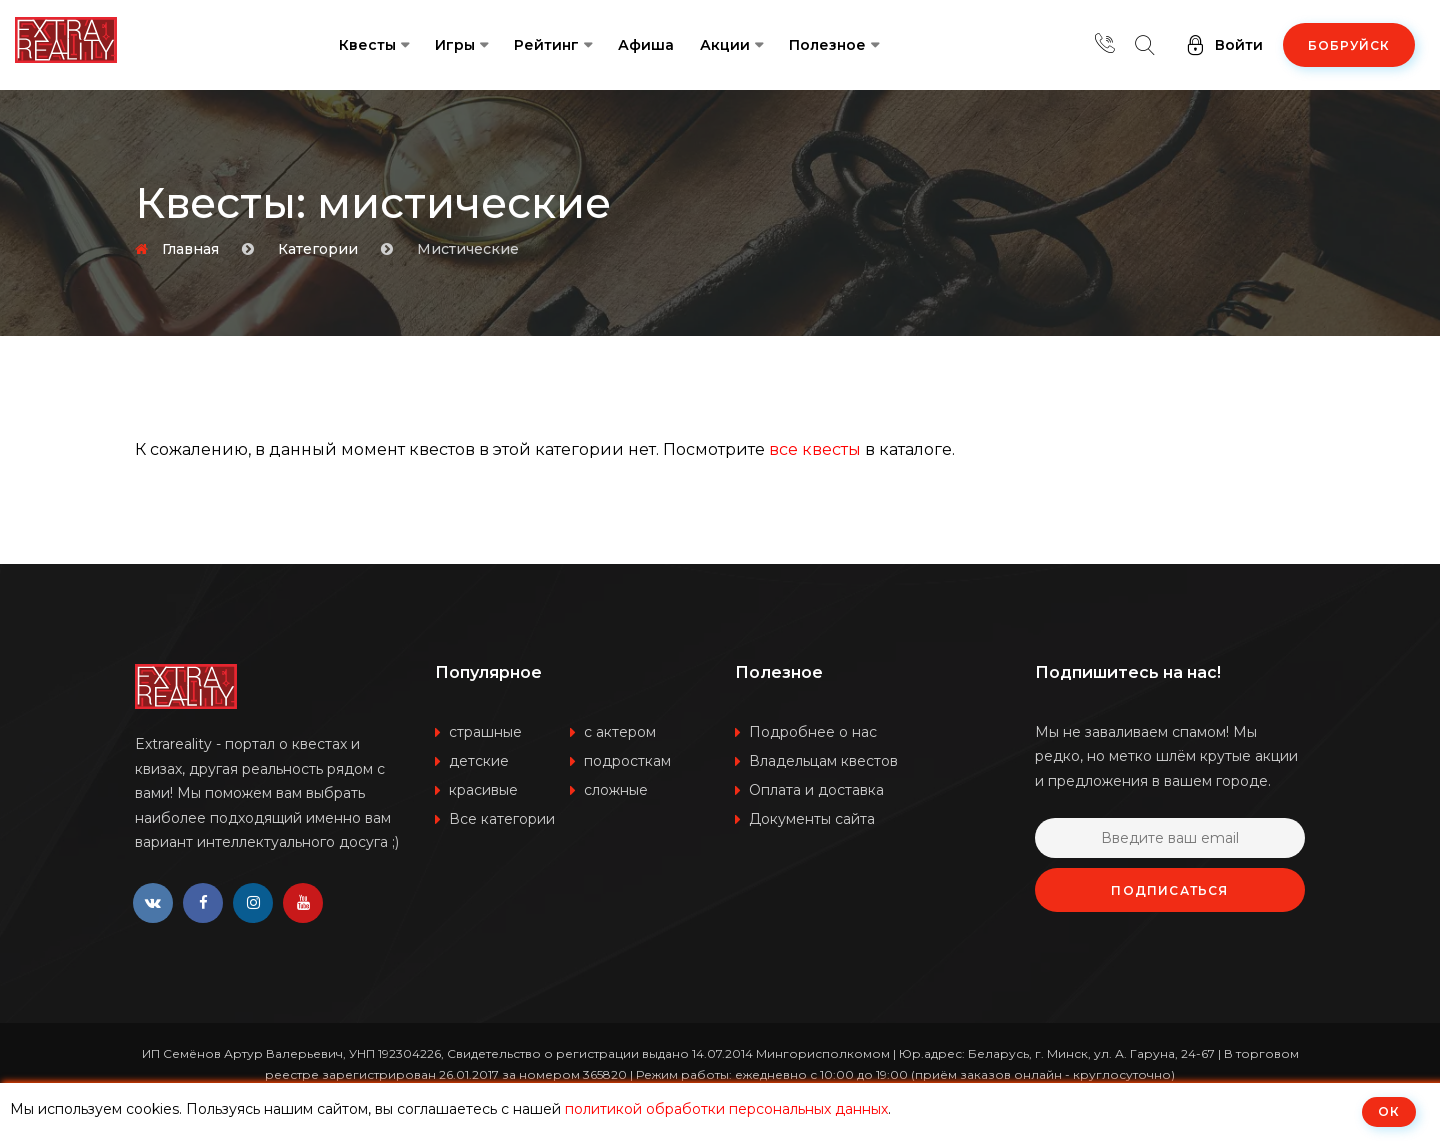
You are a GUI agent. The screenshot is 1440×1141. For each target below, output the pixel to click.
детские (479, 761)
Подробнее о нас (813, 732)
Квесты (367, 45)
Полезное (827, 45)
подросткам (627, 761)
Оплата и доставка (816, 790)
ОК (1389, 1111)
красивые (483, 790)
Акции (725, 45)
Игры (455, 45)
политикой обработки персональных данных (726, 1109)
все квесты (815, 449)
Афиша (646, 45)
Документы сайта (812, 819)
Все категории (502, 819)
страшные (485, 732)
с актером (620, 732)
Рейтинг (546, 45)
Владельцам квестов (823, 761)
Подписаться (1169, 890)
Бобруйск (1349, 45)
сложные (616, 790)
